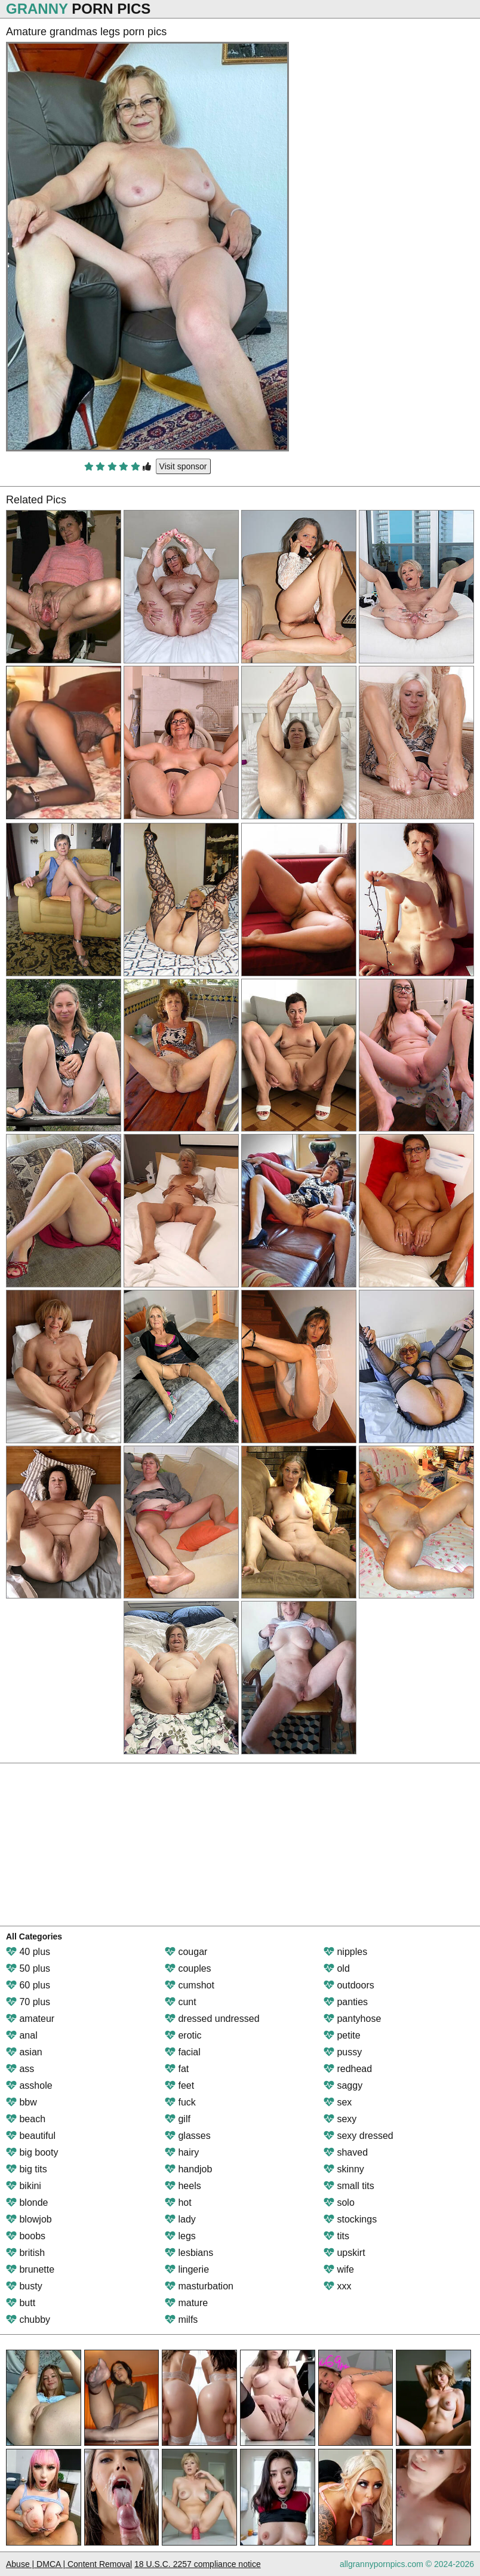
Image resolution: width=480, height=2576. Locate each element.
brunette (30, 2269)
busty (24, 2286)
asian (24, 2052)
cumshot (189, 1985)
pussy (343, 2052)
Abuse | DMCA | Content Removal (69, 2564)
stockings (350, 2219)
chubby (28, 2319)
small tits (349, 2186)
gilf (177, 2119)
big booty (32, 2152)
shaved (346, 2152)
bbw (21, 2102)
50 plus (28, 1968)
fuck (180, 2102)
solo (339, 2202)
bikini (23, 2186)
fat (177, 2069)
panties (346, 2002)
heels (183, 2186)
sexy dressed (358, 2136)
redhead (348, 2069)
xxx (337, 2286)
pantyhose (352, 2019)
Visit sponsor (183, 466)
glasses (188, 2136)
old (337, 1968)
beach (25, 2119)
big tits (26, 2169)
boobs (25, 2236)
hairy (182, 2152)
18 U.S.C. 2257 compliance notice (197, 2564)
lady (180, 2219)
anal (22, 2035)
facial (183, 2052)
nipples (345, 1952)
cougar (186, 1952)
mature (186, 2303)
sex (338, 2102)
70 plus (28, 2002)
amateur (30, 2019)
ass (20, 2069)
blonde (27, 2202)
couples (188, 1968)
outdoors (349, 1985)
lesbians (189, 2253)
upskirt (344, 2253)
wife (339, 2269)
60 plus (28, 1985)
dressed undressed (212, 2019)
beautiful (31, 2136)
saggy (343, 2085)
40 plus (28, 1952)
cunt (180, 2002)
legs (180, 2236)
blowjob (29, 2219)
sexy (340, 2119)
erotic (183, 2035)
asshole (29, 2085)
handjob (188, 2169)
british (25, 2253)
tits (336, 2236)
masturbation (199, 2286)
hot (178, 2202)
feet (179, 2085)
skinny (344, 2169)
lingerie (187, 2269)
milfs (181, 2319)
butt (20, 2303)
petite (342, 2035)
